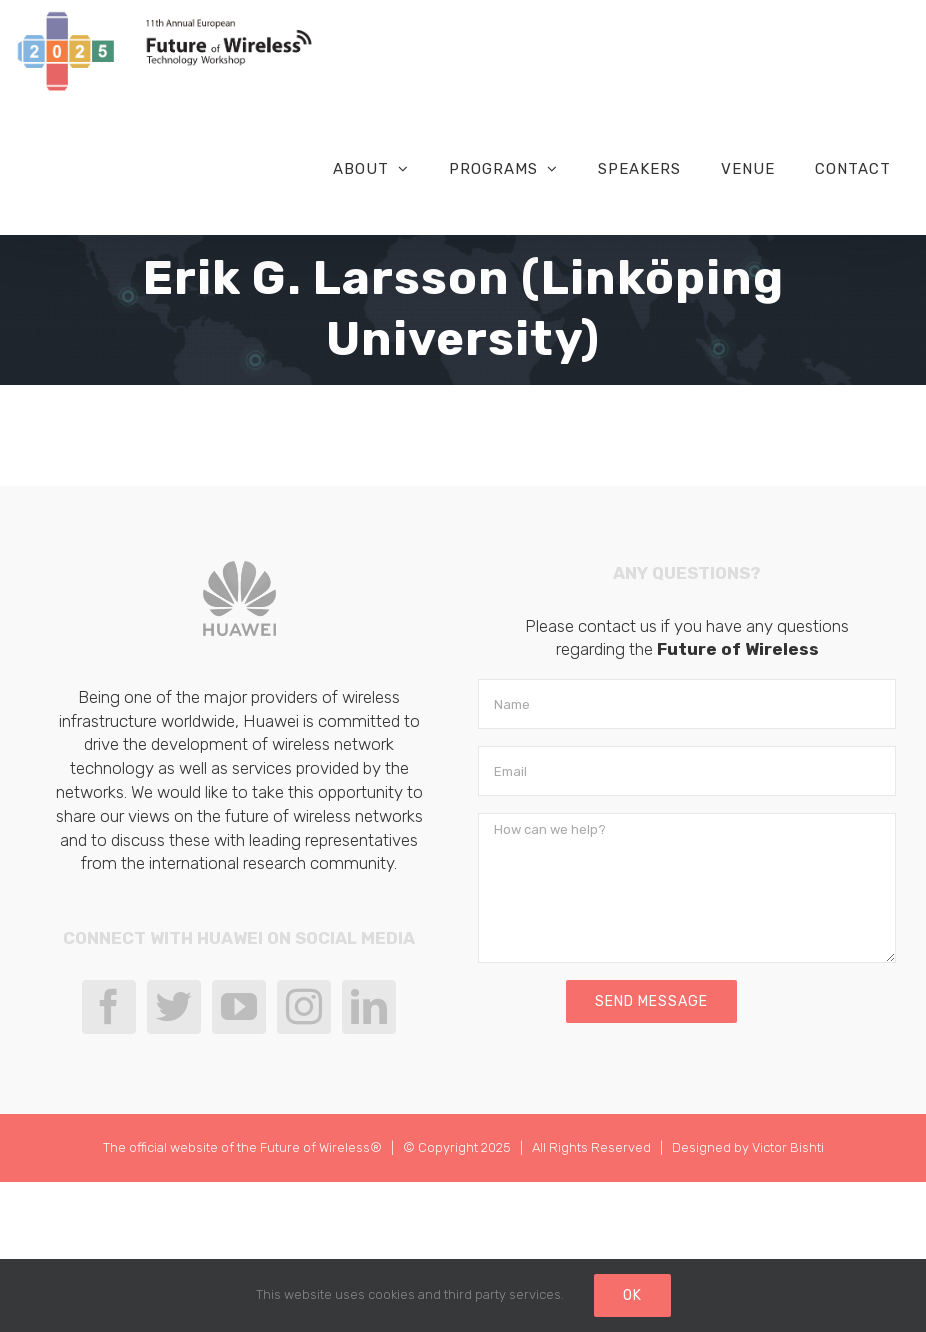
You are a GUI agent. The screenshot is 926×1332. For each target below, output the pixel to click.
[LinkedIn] (369, 1007)
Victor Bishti (788, 1147)
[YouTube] (239, 1007)
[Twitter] (174, 1007)
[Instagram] (304, 1007)
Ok (632, 1295)
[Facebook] (109, 1007)
